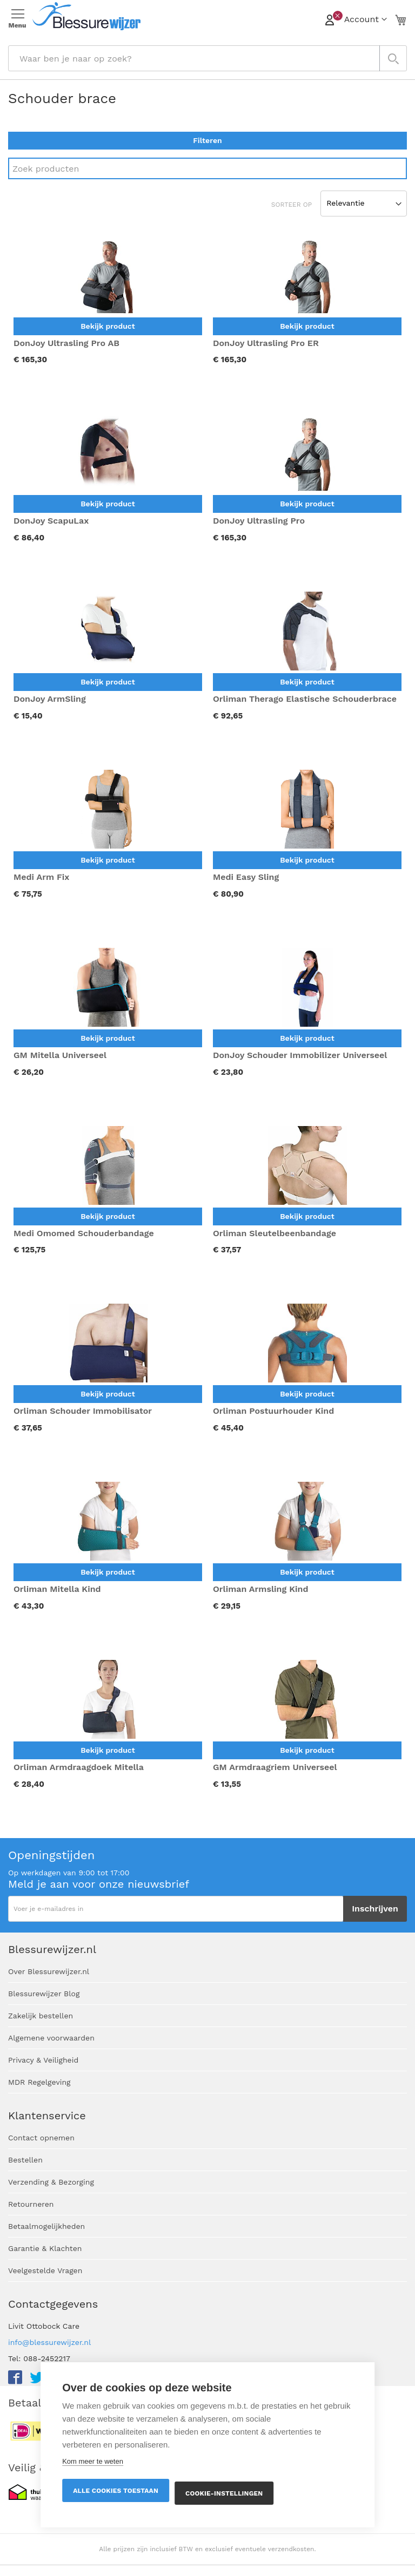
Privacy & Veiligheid (43, 2060)
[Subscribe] (375, 1909)
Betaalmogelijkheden (46, 2226)
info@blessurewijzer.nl (49, 2342)
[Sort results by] (363, 203)
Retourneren (31, 2204)
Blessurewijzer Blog (43, 1993)
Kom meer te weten (92, 2461)
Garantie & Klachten (45, 2248)
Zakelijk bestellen (40, 2015)
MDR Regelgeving (39, 2082)
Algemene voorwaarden (51, 2037)
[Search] (207, 168)
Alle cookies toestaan (115, 2490)
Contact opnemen (41, 2137)
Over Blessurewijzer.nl (48, 1971)
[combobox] (207, 58)
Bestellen (25, 2159)
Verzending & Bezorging (51, 2182)
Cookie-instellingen (224, 2493)
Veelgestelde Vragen (45, 2270)
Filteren (207, 140)
